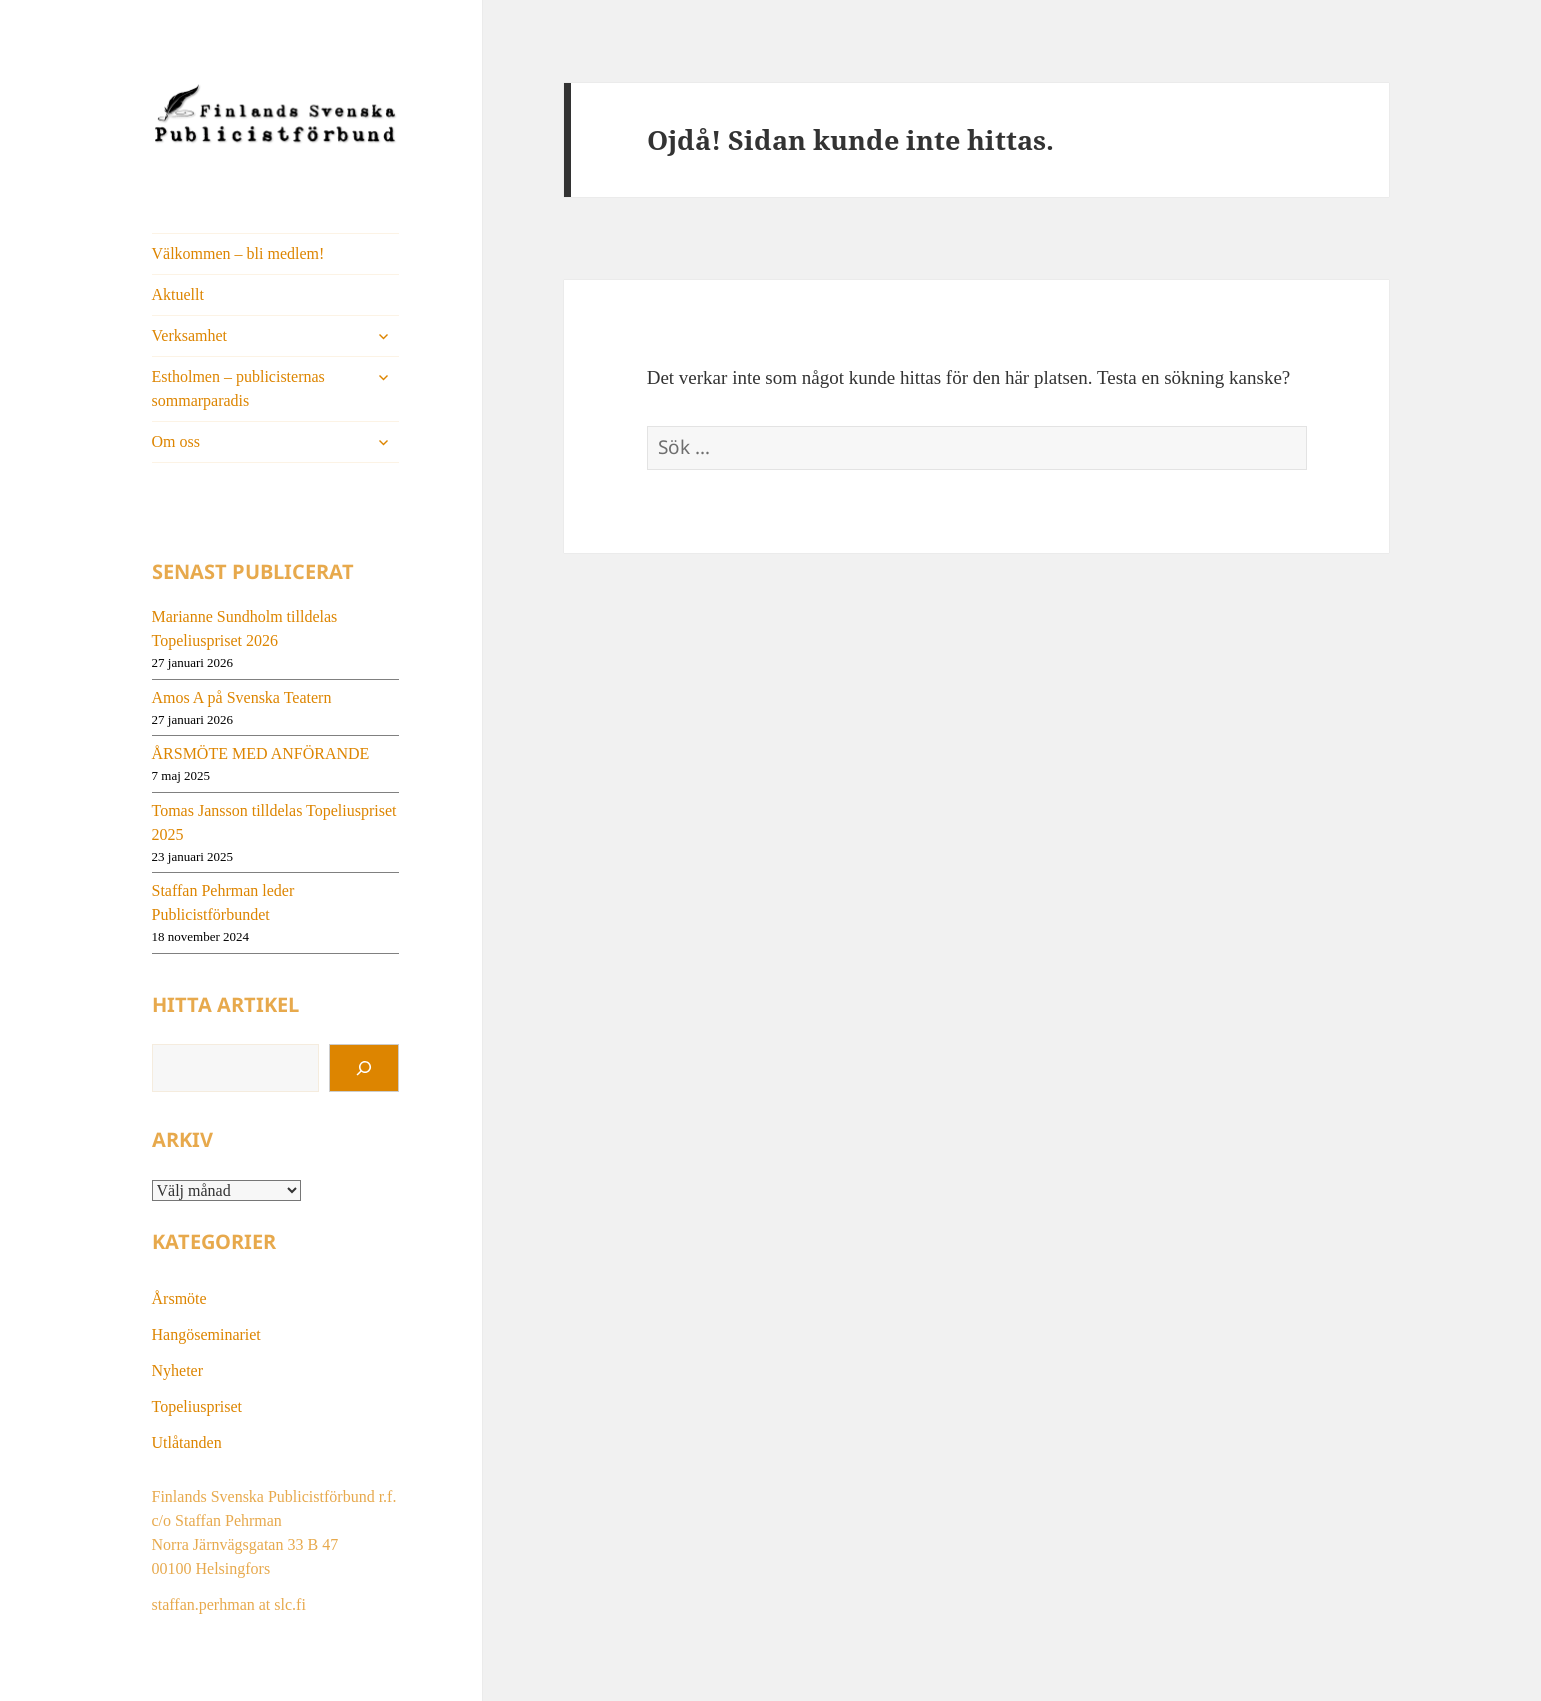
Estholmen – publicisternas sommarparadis (238, 388)
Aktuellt (178, 294)
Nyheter (178, 1370)
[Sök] (364, 1068)
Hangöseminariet (206, 1334)
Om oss (176, 441)
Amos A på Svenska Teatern (242, 697)
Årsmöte (179, 1298)
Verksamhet (190, 335)
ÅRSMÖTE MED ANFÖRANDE (261, 753)
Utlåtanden (187, 1442)
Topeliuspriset (197, 1406)
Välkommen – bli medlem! (238, 253)
